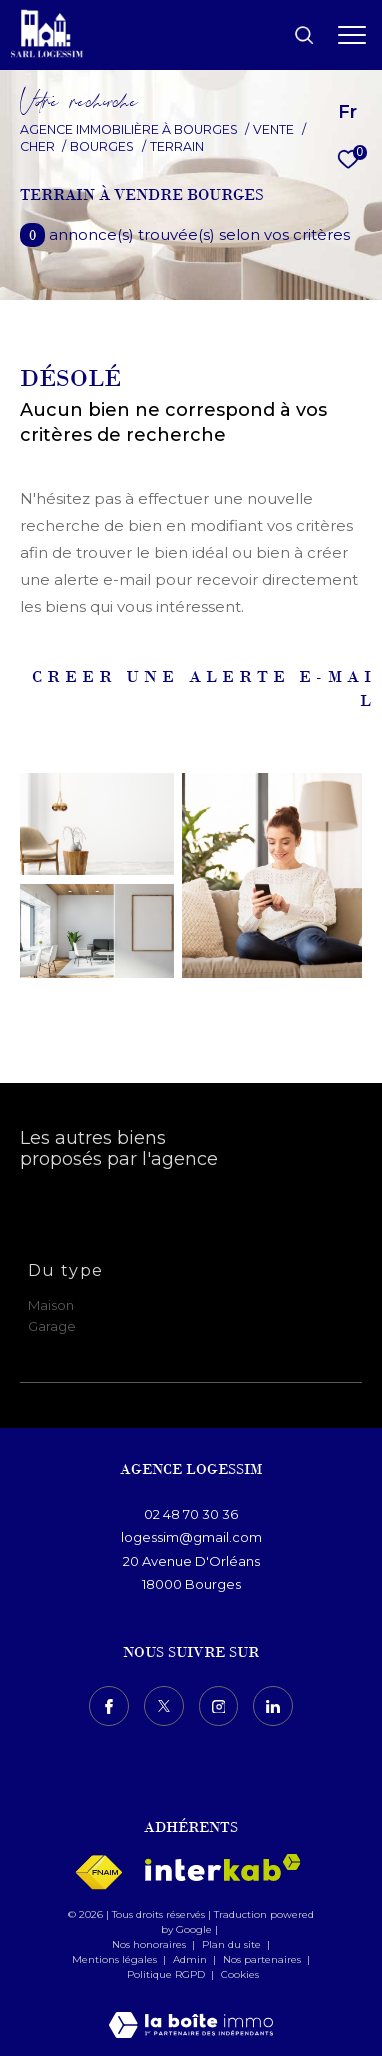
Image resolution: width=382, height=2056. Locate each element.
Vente (273, 129)
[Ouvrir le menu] (352, 35)
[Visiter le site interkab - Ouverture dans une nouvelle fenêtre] (223, 1867)
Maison (51, 1305)
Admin (191, 1959)
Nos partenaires (263, 1959)
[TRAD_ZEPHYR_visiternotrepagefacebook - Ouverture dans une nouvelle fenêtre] (109, 1706)
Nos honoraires (149, 1944)
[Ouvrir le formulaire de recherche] (304, 35)
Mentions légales (116, 1959)
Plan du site (233, 1944)
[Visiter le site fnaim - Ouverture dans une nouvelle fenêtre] (98, 1873)
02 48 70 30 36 (191, 1514)
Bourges (102, 146)
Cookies (240, 1975)
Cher (37, 146)
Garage (52, 1326)
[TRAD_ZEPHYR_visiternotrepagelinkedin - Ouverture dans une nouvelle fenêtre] (273, 1706)
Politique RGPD (166, 1974)
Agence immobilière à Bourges (129, 129)
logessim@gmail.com (191, 1537)
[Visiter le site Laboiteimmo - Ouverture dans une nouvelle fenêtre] (191, 2011)
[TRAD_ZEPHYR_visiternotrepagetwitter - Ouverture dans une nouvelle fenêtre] (164, 1706)
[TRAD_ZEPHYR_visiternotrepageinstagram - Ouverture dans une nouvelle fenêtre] (219, 1706)
